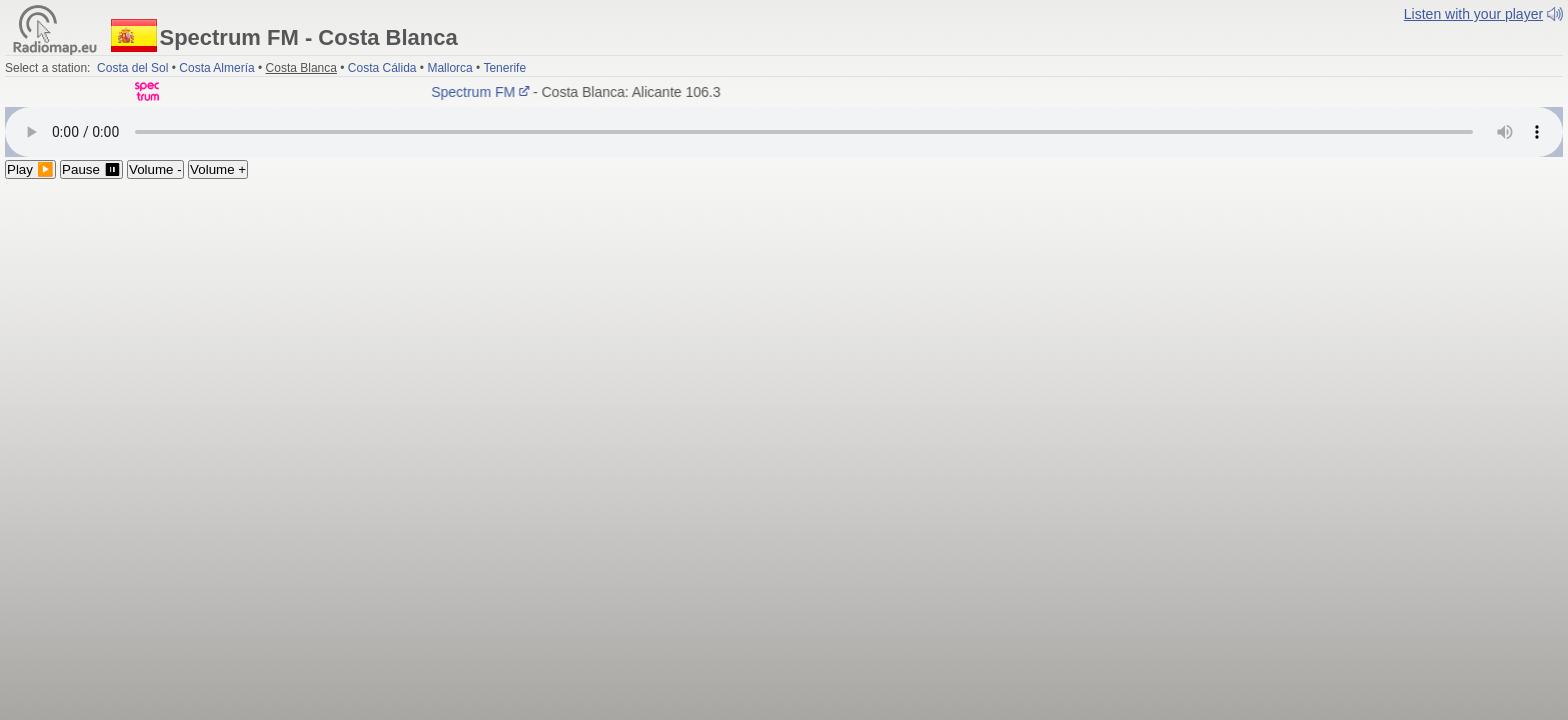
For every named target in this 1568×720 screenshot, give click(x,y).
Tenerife (504, 68)
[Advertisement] (784, 329)
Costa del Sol (132, 68)
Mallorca (449, 68)
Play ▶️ (30, 169)
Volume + (218, 169)
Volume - (155, 169)
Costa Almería (216, 68)
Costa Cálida (382, 68)
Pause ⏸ (91, 169)
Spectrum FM (484, 92)
